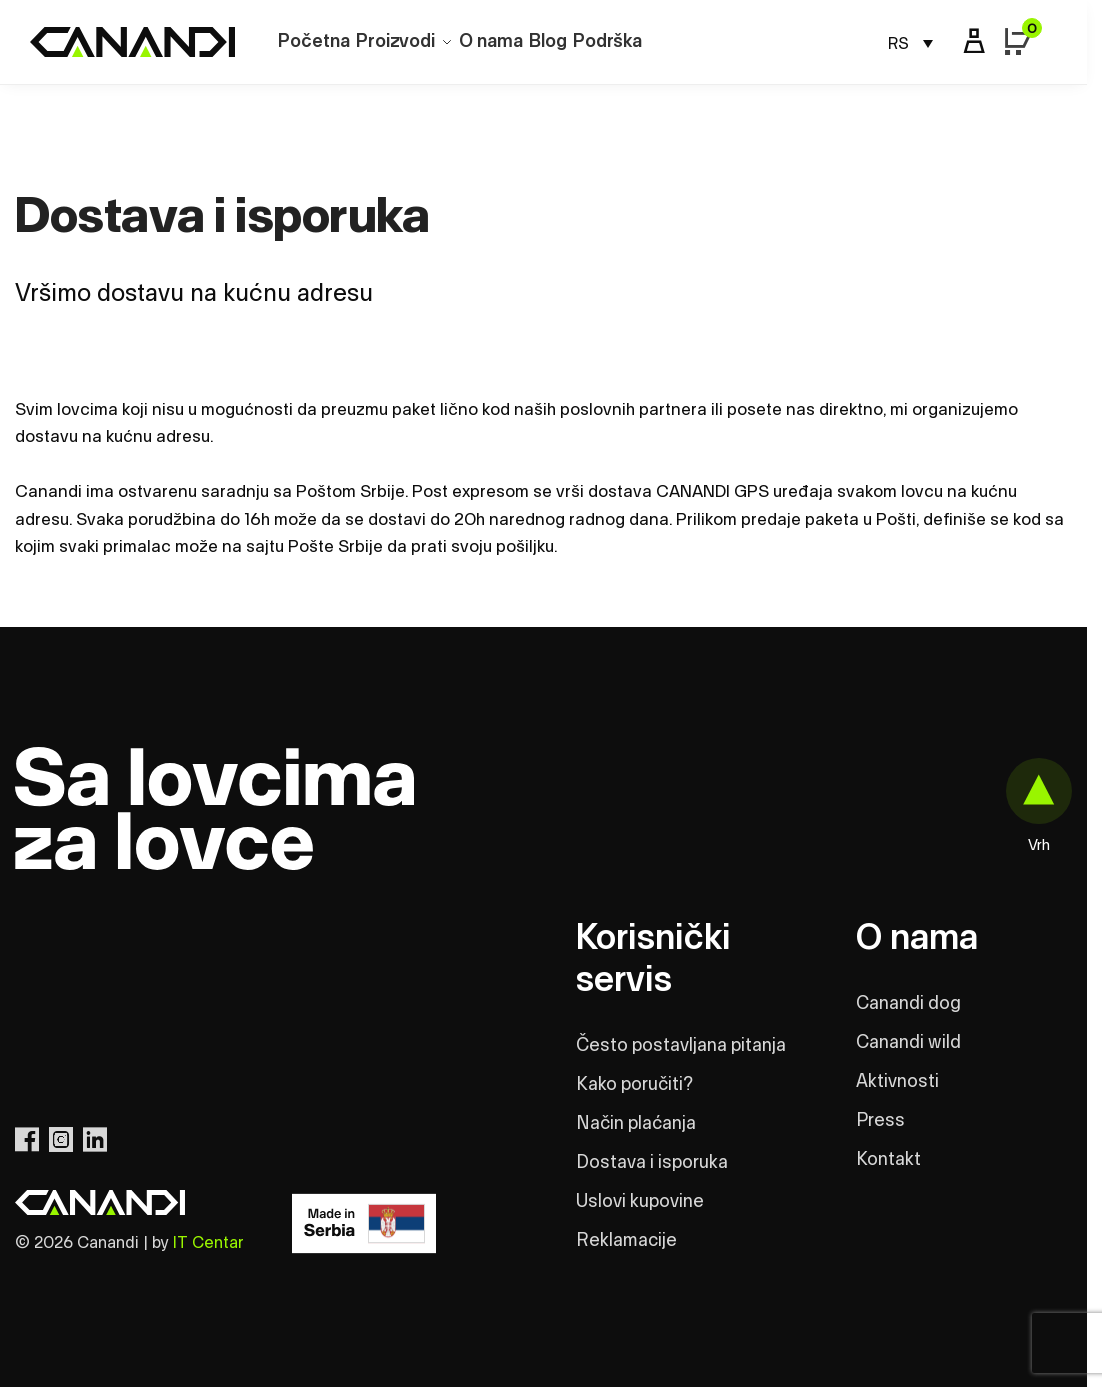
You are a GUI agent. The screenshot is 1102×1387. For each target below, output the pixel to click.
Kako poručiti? (634, 1085)
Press (880, 1121)
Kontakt (888, 1160)
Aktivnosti (897, 1082)
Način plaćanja (636, 1124)
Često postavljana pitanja (681, 1046)
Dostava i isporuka (652, 1163)
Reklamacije (626, 1241)
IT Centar (208, 1243)
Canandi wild (908, 1043)
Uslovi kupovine (640, 1202)
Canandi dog (908, 1004)
